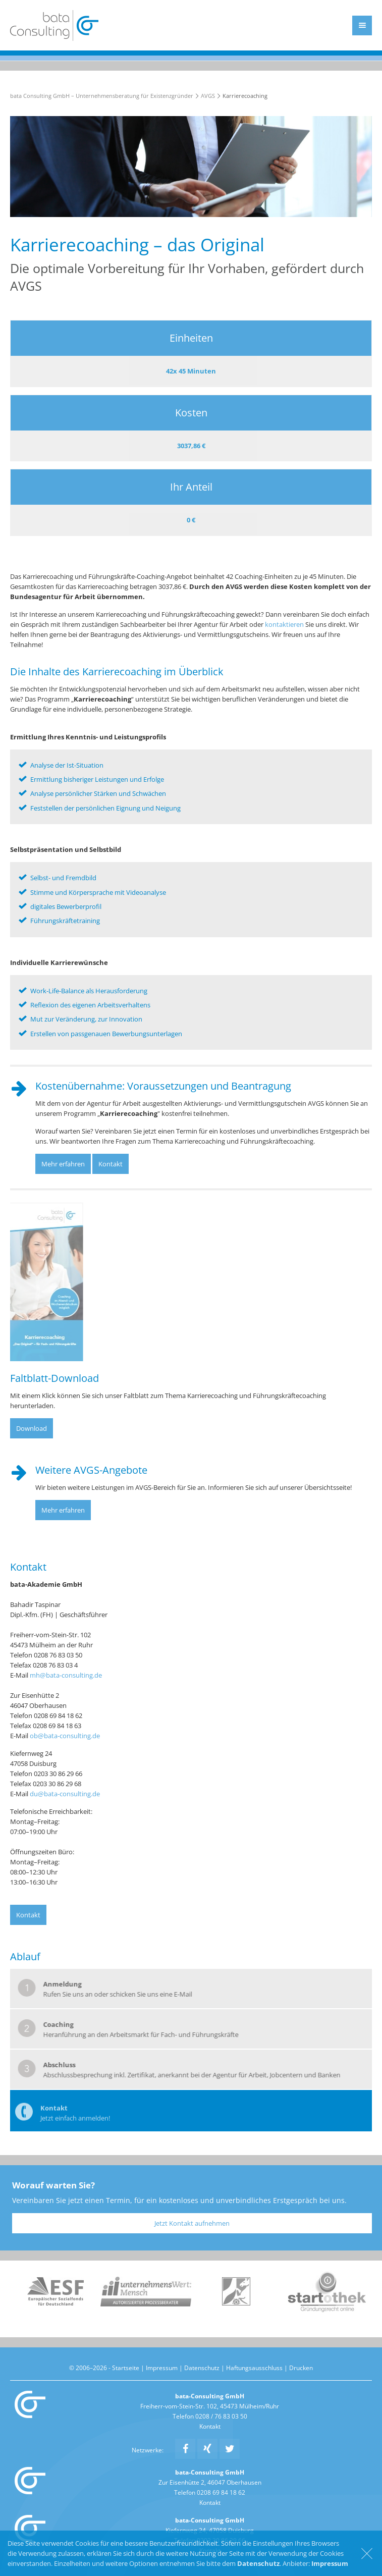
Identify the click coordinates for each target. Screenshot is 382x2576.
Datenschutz (202, 2368)
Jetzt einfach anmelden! (75, 2123)
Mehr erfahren (63, 1163)
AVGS (208, 95)
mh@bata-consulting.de (66, 1675)
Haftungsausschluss (254, 2368)
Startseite (125, 2368)
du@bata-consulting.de (65, 1793)
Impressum (162, 2368)
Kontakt (110, 1163)
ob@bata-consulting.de (65, 1735)
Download (31, 1428)
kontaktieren (284, 624)
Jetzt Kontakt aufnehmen (192, 2223)
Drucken (301, 2368)
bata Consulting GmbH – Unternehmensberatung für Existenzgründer (101, 95)
